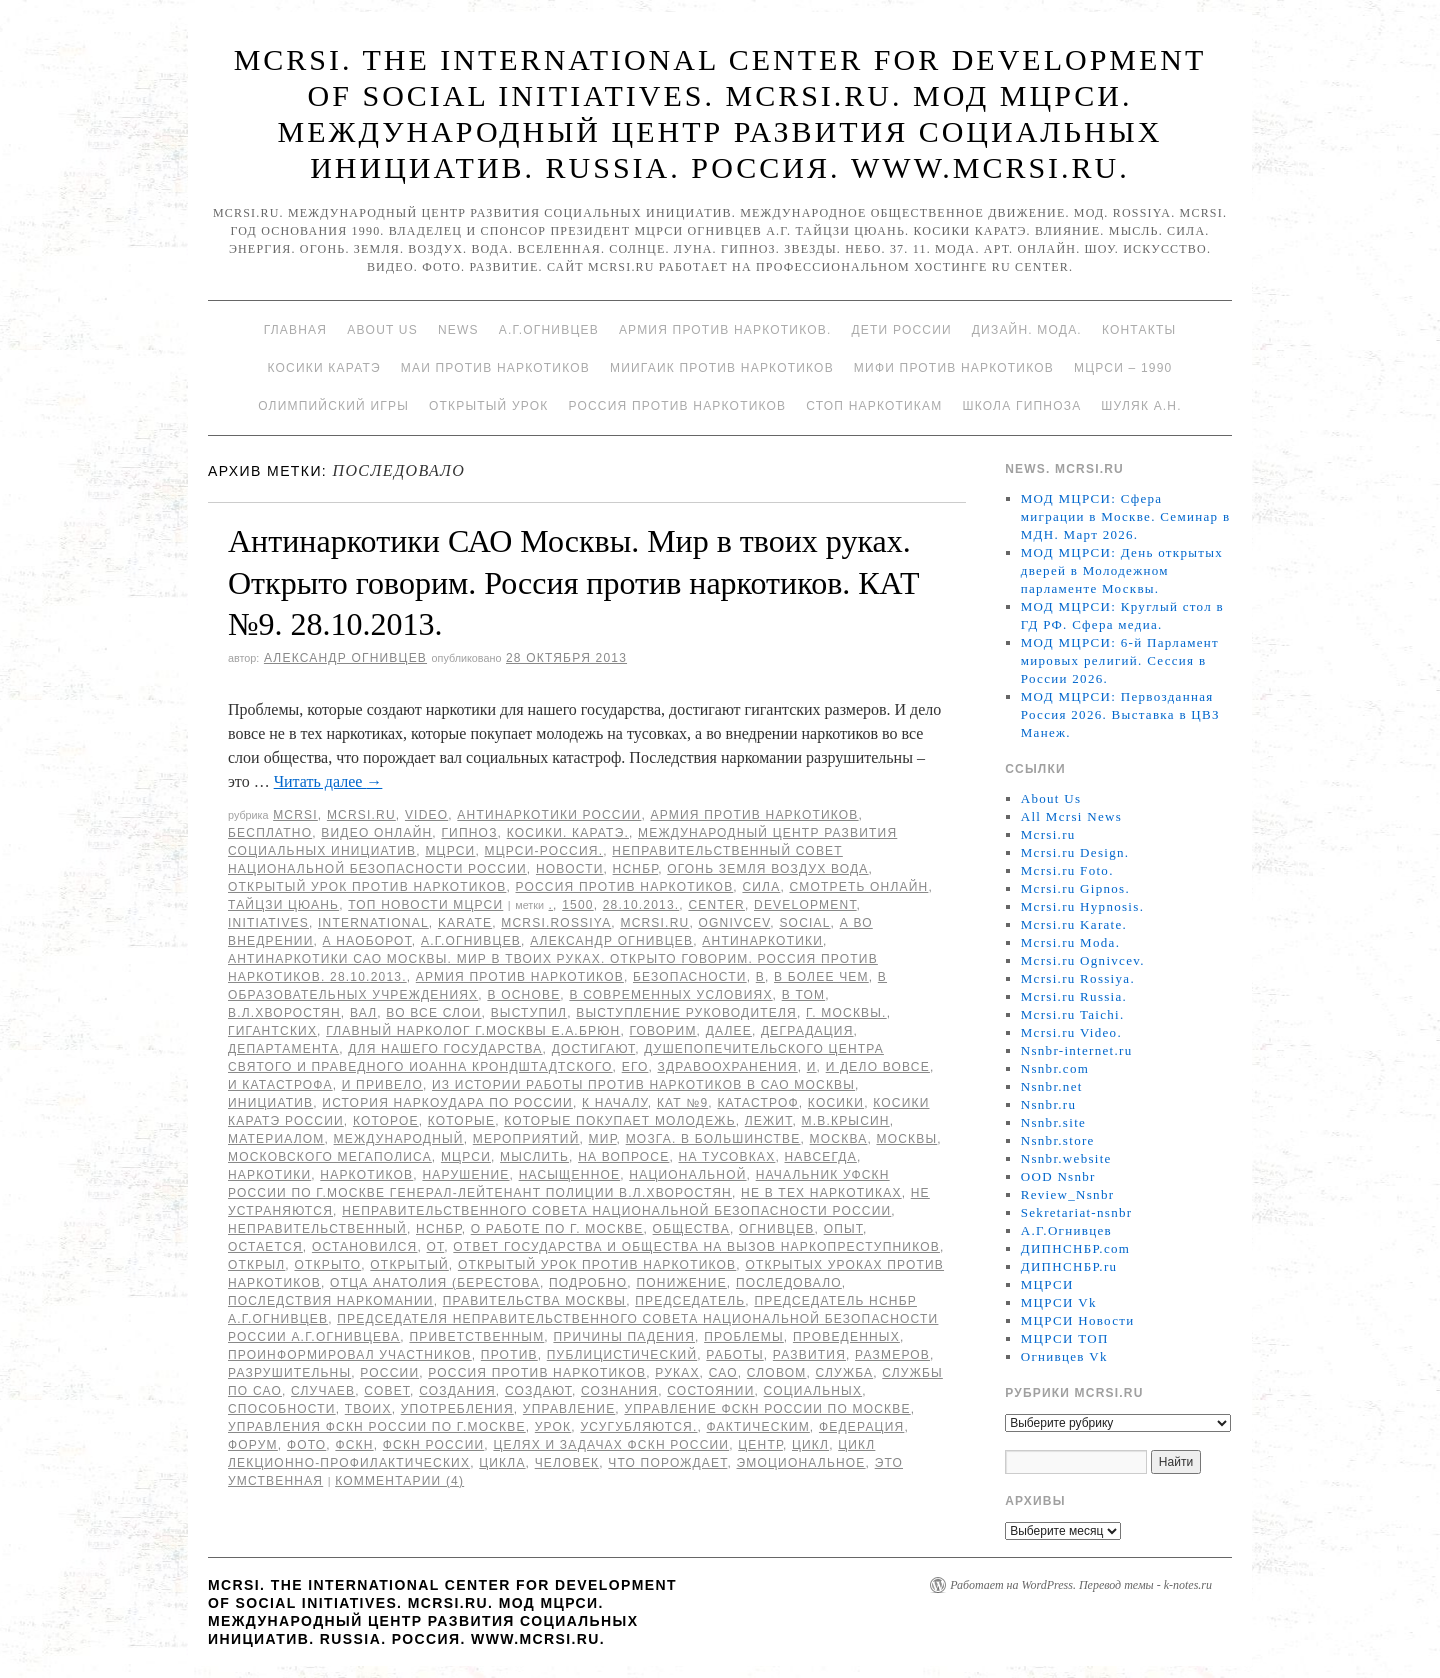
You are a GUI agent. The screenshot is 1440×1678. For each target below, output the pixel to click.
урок (553, 1427)
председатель (690, 1301)
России (389, 1373)
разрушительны (289, 1373)
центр (760, 1445)
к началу (615, 1103)
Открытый (409, 1265)
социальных (813, 1391)
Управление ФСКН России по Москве (767, 1409)
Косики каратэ (324, 368)
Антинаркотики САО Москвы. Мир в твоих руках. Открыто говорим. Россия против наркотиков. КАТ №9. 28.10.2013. (573, 582)
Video (426, 815)
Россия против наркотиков (677, 406)
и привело (382, 1085)
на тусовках (727, 1157)
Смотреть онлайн (858, 887)
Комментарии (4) (399, 1481)
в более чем (821, 977)
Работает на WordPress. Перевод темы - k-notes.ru (1081, 1585)
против (509, 1355)
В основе (523, 995)
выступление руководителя (686, 1013)
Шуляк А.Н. (1141, 406)
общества (691, 1229)
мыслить (534, 1157)
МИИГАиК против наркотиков (722, 368)
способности (282, 1409)
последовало (789, 1283)
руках (677, 1373)
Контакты (1139, 330)
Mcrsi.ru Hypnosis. (1082, 906)
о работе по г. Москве (557, 1229)
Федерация (861, 1427)
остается (265, 1247)
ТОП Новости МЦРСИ (425, 905)
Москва (839, 1139)
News (458, 330)
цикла (502, 1463)
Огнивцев (777, 1229)
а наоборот (367, 941)
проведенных (846, 1337)
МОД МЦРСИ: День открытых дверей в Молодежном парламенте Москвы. (1122, 570)
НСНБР (636, 869)
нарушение (465, 1175)
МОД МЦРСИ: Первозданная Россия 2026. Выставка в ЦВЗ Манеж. (1120, 714)
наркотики (269, 1175)
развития (809, 1355)
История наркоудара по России (447, 1103)
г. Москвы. (846, 1013)
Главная (295, 330)
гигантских (272, 1031)
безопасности (690, 977)
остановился (365, 1247)
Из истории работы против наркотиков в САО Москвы (643, 1085)
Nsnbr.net (1052, 1086)
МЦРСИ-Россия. (544, 851)
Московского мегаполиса (330, 1157)
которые (461, 1121)
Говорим (662, 1031)
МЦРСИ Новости (1078, 1320)
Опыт (843, 1229)
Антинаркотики (762, 941)
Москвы (906, 1139)
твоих (368, 1409)
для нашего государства (445, 1049)
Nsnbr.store (1058, 1140)
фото (306, 1445)
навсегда (821, 1157)
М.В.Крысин (845, 1121)
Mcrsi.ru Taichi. (1073, 1014)
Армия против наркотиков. (725, 330)
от (436, 1247)
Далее (729, 1031)
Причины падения (624, 1337)
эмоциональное (800, 1463)
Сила (761, 887)
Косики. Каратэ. (568, 833)
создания (457, 1391)
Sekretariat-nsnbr (1077, 1212)
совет (387, 1391)
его (635, 1067)
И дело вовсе (878, 1067)
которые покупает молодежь (620, 1121)
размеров (892, 1355)
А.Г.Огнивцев (549, 330)
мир (603, 1139)
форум (253, 1445)
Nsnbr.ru (1049, 1104)
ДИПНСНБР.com (1075, 1248)
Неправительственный (317, 1229)
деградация (807, 1031)
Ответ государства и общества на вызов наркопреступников (696, 1247)
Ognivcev (734, 923)
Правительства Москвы (534, 1301)
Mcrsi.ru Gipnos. (1075, 888)
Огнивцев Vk (1064, 1356)
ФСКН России (434, 1445)
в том (803, 995)
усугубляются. (638, 1427)
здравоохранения (728, 1067)
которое (386, 1121)
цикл (810, 1445)
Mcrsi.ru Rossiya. (1078, 978)
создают (538, 1391)
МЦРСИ (450, 851)
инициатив (270, 1103)
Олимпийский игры (333, 406)
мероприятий (526, 1139)
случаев (323, 1391)
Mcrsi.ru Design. (1075, 852)
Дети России (902, 330)
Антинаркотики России (549, 815)
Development (805, 905)
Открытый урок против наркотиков (367, 887)
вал (363, 1013)
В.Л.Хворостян (284, 1013)
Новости (570, 869)
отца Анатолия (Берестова (435, 1283)
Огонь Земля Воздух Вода (767, 869)
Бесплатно (270, 833)
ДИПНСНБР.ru (1069, 1266)
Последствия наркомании (331, 1301)
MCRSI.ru (654, 923)
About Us (382, 330)
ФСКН (354, 1445)
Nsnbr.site (1053, 1122)
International (373, 923)
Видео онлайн (376, 833)
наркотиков (366, 1175)
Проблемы (744, 1337)
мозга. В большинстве (713, 1139)
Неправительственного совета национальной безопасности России (616, 1211)
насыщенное (570, 1175)
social (804, 923)
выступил (529, 1013)
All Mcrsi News (1071, 816)
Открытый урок (488, 406)
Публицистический (622, 1355)
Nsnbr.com (1055, 1068)
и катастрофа (280, 1085)
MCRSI (295, 815)
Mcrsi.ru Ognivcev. (1083, 960)
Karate (465, 923)
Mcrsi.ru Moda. (1070, 942)
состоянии (710, 1391)
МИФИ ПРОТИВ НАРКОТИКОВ (954, 368)
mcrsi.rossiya (556, 923)
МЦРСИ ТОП (1065, 1338)
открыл (256, 1265)
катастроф (757, 1103)
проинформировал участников (350, 1355)
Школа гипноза (1021, 406)
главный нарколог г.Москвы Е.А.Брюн (473, 1031)
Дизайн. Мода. (1027, 330)
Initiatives (268, 923)
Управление (569, 1409)
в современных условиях (670, 995)
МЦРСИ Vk (1059, 1302)
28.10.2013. (641, 905)
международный (399, 1139)
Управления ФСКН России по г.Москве (377, 1427)
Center (716, 905)
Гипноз (469, 833)
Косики (836, 1103)
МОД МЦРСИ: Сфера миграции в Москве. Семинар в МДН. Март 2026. (1126, 516)
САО (723, 1373)
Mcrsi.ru (361, 815)
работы (734, 1355)
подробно (588, 1283)
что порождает (667, 1463)
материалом (276, 1139)
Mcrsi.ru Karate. (1074, 924)
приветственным (476, 1337)
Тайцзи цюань (283, 905)
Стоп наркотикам (874, 406)
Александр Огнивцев (345, 658)
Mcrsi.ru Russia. (1074, 996)
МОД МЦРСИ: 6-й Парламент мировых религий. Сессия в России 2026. (1120, 660)
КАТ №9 (682, 1103)
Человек (567, 1463)
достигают (594, 1049)
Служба (845, 1373)
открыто (327, 1265)
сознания (619, 1391)
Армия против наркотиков (754, 815)
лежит (769, 1121)
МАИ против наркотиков (495, 368)
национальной (687, 1175)
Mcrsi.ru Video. (1071, 1032)
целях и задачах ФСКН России (611, 1445)
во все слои (433, 1013)
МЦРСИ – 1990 (1123, 368)
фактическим (758, 1427)
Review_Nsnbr (1068, 1194)
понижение (681, 1283)
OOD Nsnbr (1058, 1176)
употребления (457, 1409)
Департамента (283, 1049)
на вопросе (623, 1157)
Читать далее (328, 781)
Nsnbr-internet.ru (1077, 1050)
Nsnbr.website (1066, 1158)
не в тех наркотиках (821, 1193)
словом (777, 1373)
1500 (578, 905)
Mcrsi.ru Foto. (1067, 870)
